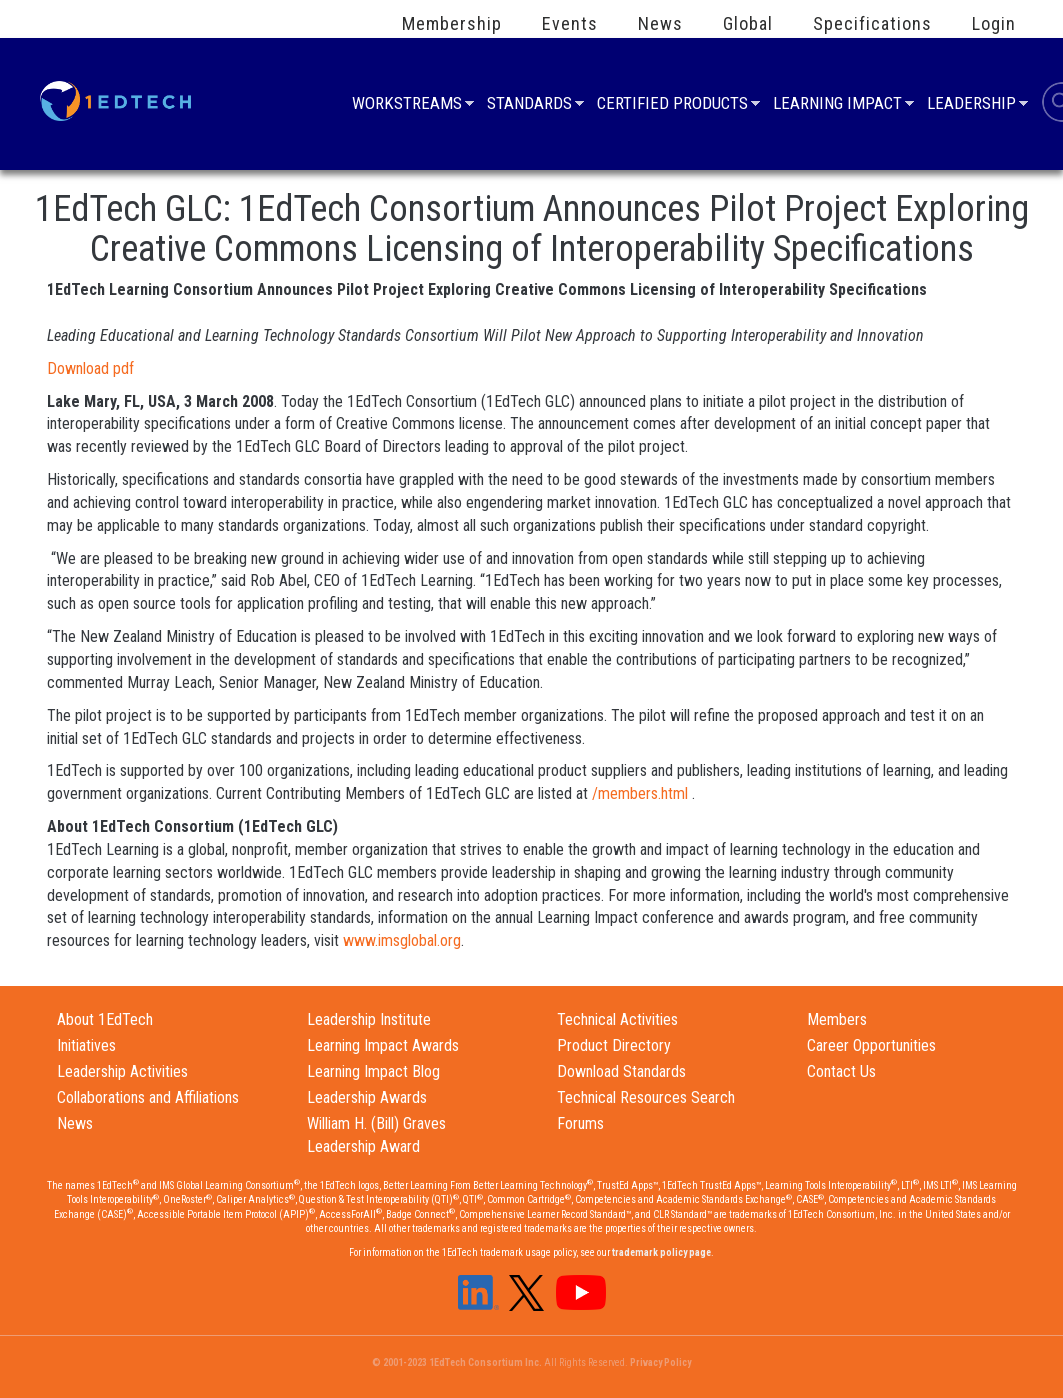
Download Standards (621, 1071)
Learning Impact (837, 105)
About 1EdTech (105, 1019)
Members (837, 1019)
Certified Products (672, 105)
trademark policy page (661, 1252)
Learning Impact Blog (373, 1071)
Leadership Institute (369, 1019)
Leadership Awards (367, 1097)
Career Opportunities (871, 1045)
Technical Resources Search (646, 1097)
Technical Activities (617, 1019)
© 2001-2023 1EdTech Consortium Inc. (457, 1362)
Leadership (971, 105)
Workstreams (407, 105)
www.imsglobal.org (402, 940)
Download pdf (90, 368)
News (660, 24)
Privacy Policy (660, 1362)
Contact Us (841, 1071)
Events (570, 24)
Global (748, 24)
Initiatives (86, 1045)
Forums (580, 1123)
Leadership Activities (122, 1071)
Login (994, 24)
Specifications (872, 24)
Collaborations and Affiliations (148, 1097)
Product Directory (614, 1045)
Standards (529, 105)
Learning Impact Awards (383, 1045)
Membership (452, 24)
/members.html (640, 793)
